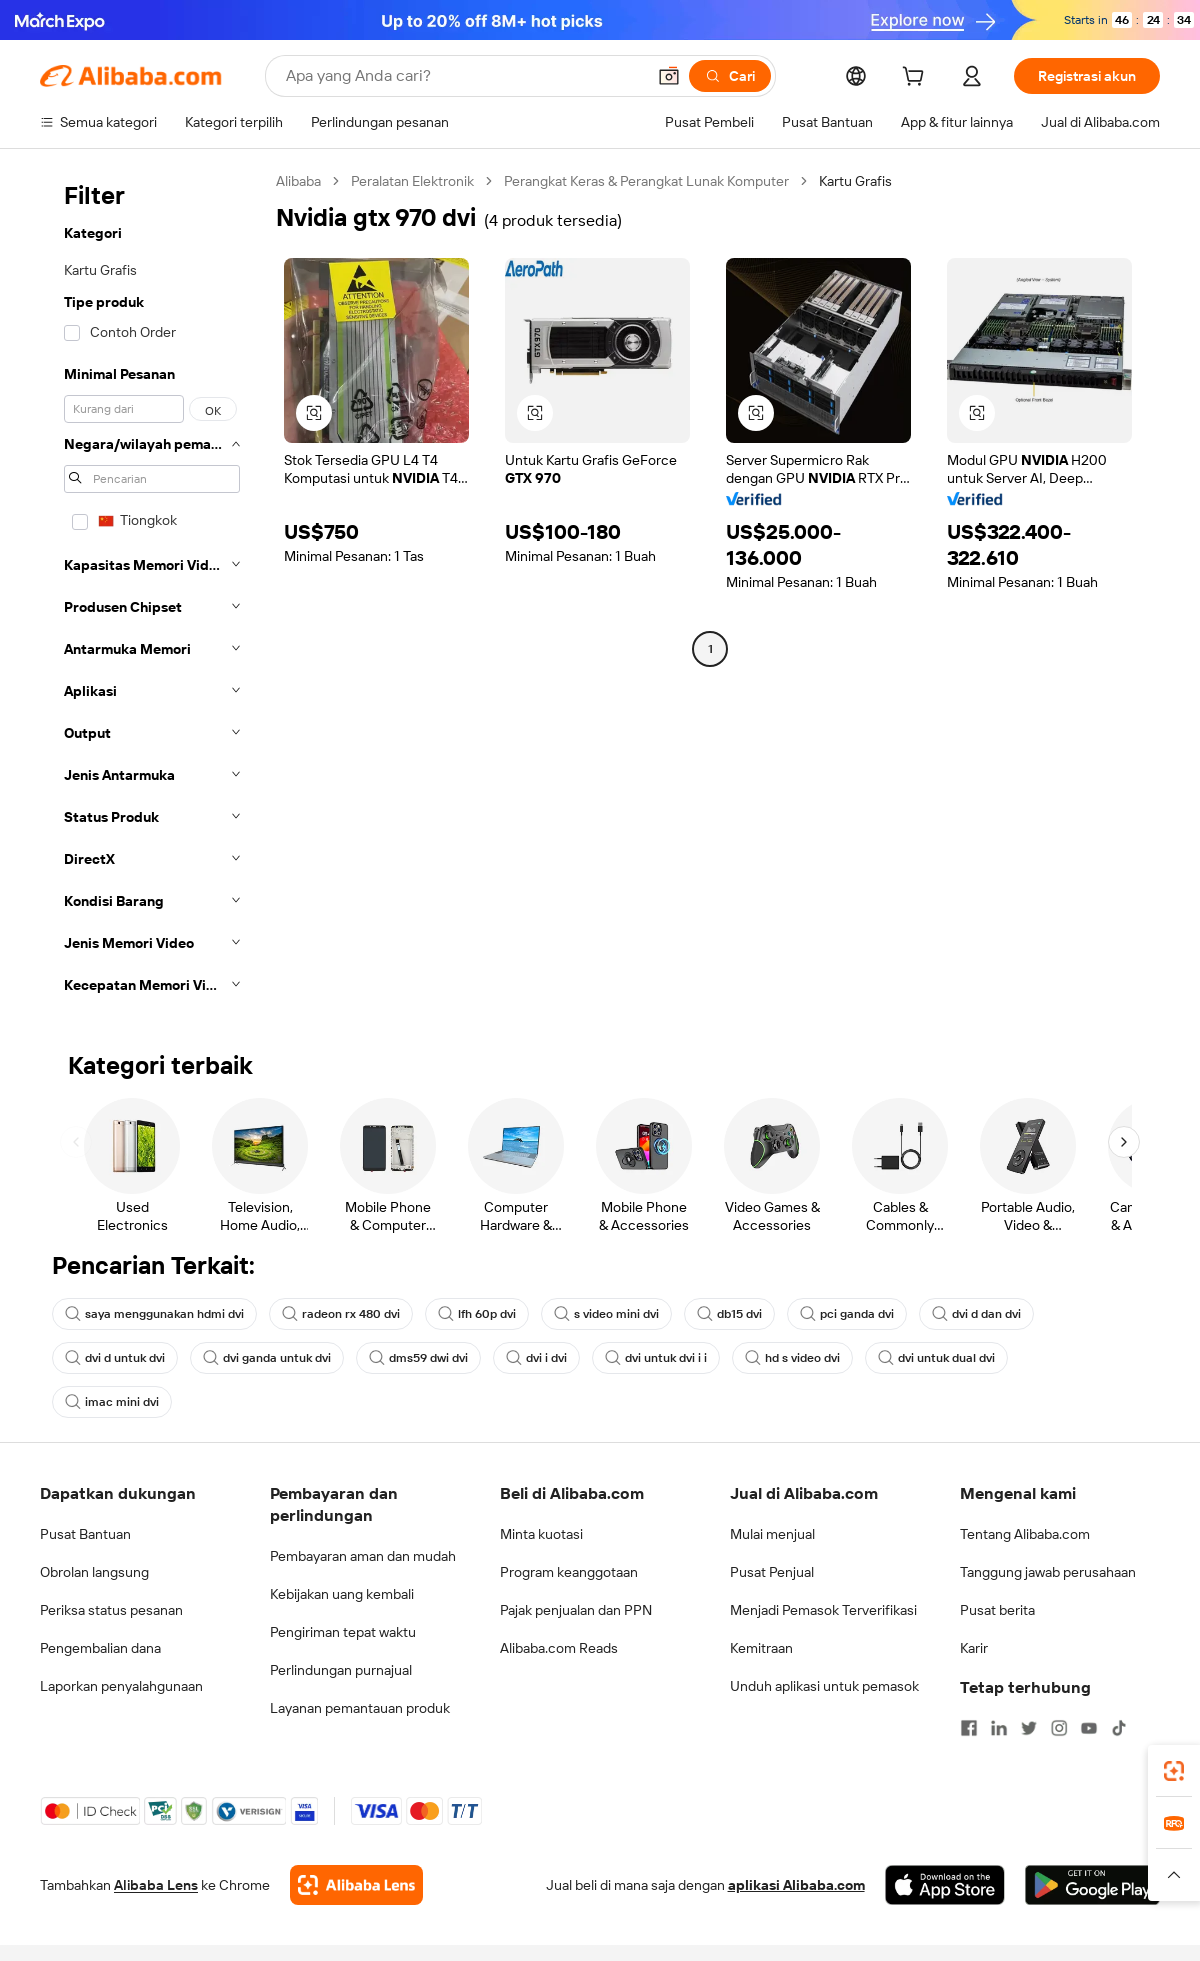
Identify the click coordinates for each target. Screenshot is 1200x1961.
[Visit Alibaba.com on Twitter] (1029, 1728)
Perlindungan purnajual (341, 1670)
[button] (669, 76)
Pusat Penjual (772, 1572)
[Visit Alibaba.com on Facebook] (969, 1728)
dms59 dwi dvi (418, 1358)
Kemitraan (761, 1648)
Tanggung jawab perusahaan (1048, 1572)
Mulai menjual (772, 1534)
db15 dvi (729, 1314)
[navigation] (152, 589)
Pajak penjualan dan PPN (576, 1610)
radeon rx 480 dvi (341, 1314)
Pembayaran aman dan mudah (363, 1556)
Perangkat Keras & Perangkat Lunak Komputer (646, 181)
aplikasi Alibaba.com (796, 1885)
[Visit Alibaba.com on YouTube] (1089, 1728)
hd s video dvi (792, 1358)
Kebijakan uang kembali (342, 1594)
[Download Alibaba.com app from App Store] (945, 1885)
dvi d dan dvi (976, 1314)
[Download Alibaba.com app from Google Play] (1092, 1885)
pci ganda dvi (847, 1314)
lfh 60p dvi (477, 1314)
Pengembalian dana (100, 1648)
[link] (1174, 1771)
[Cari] (730, 76)
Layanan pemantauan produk (360, 1708)
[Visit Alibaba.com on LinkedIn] (999, 1728)
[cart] (917, 79)
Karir (974, 1648)
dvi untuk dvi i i (656, 1358)
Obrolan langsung (94, 1572)
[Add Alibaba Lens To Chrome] (356, 1885)
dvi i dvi (536, 1358)
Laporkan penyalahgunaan (121, 1686)
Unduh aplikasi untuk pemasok (824, 1686)
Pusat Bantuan (85, 1534)
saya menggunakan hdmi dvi (154, 1314)
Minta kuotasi (541, 1534)
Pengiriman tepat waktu (343, 1632)
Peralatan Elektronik (412, 181)
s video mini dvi (606, 1314)
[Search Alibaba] (463, 76)
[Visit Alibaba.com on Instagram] (1059, 1728)
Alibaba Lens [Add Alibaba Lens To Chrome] (156, 1885)
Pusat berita (997, 1610)
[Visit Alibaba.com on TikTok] (1119, 1728)
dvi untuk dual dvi (936, 1358)
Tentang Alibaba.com (1025, 1534)
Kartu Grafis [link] (855, 181)
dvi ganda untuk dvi (267, 1358)
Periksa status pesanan (111, 1610)
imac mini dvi (112, 1402)
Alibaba (298, 181)
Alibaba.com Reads (559, 1648)
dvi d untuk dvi (115, 1358)
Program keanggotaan (569, 1572)
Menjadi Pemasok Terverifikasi (823, 1610)
